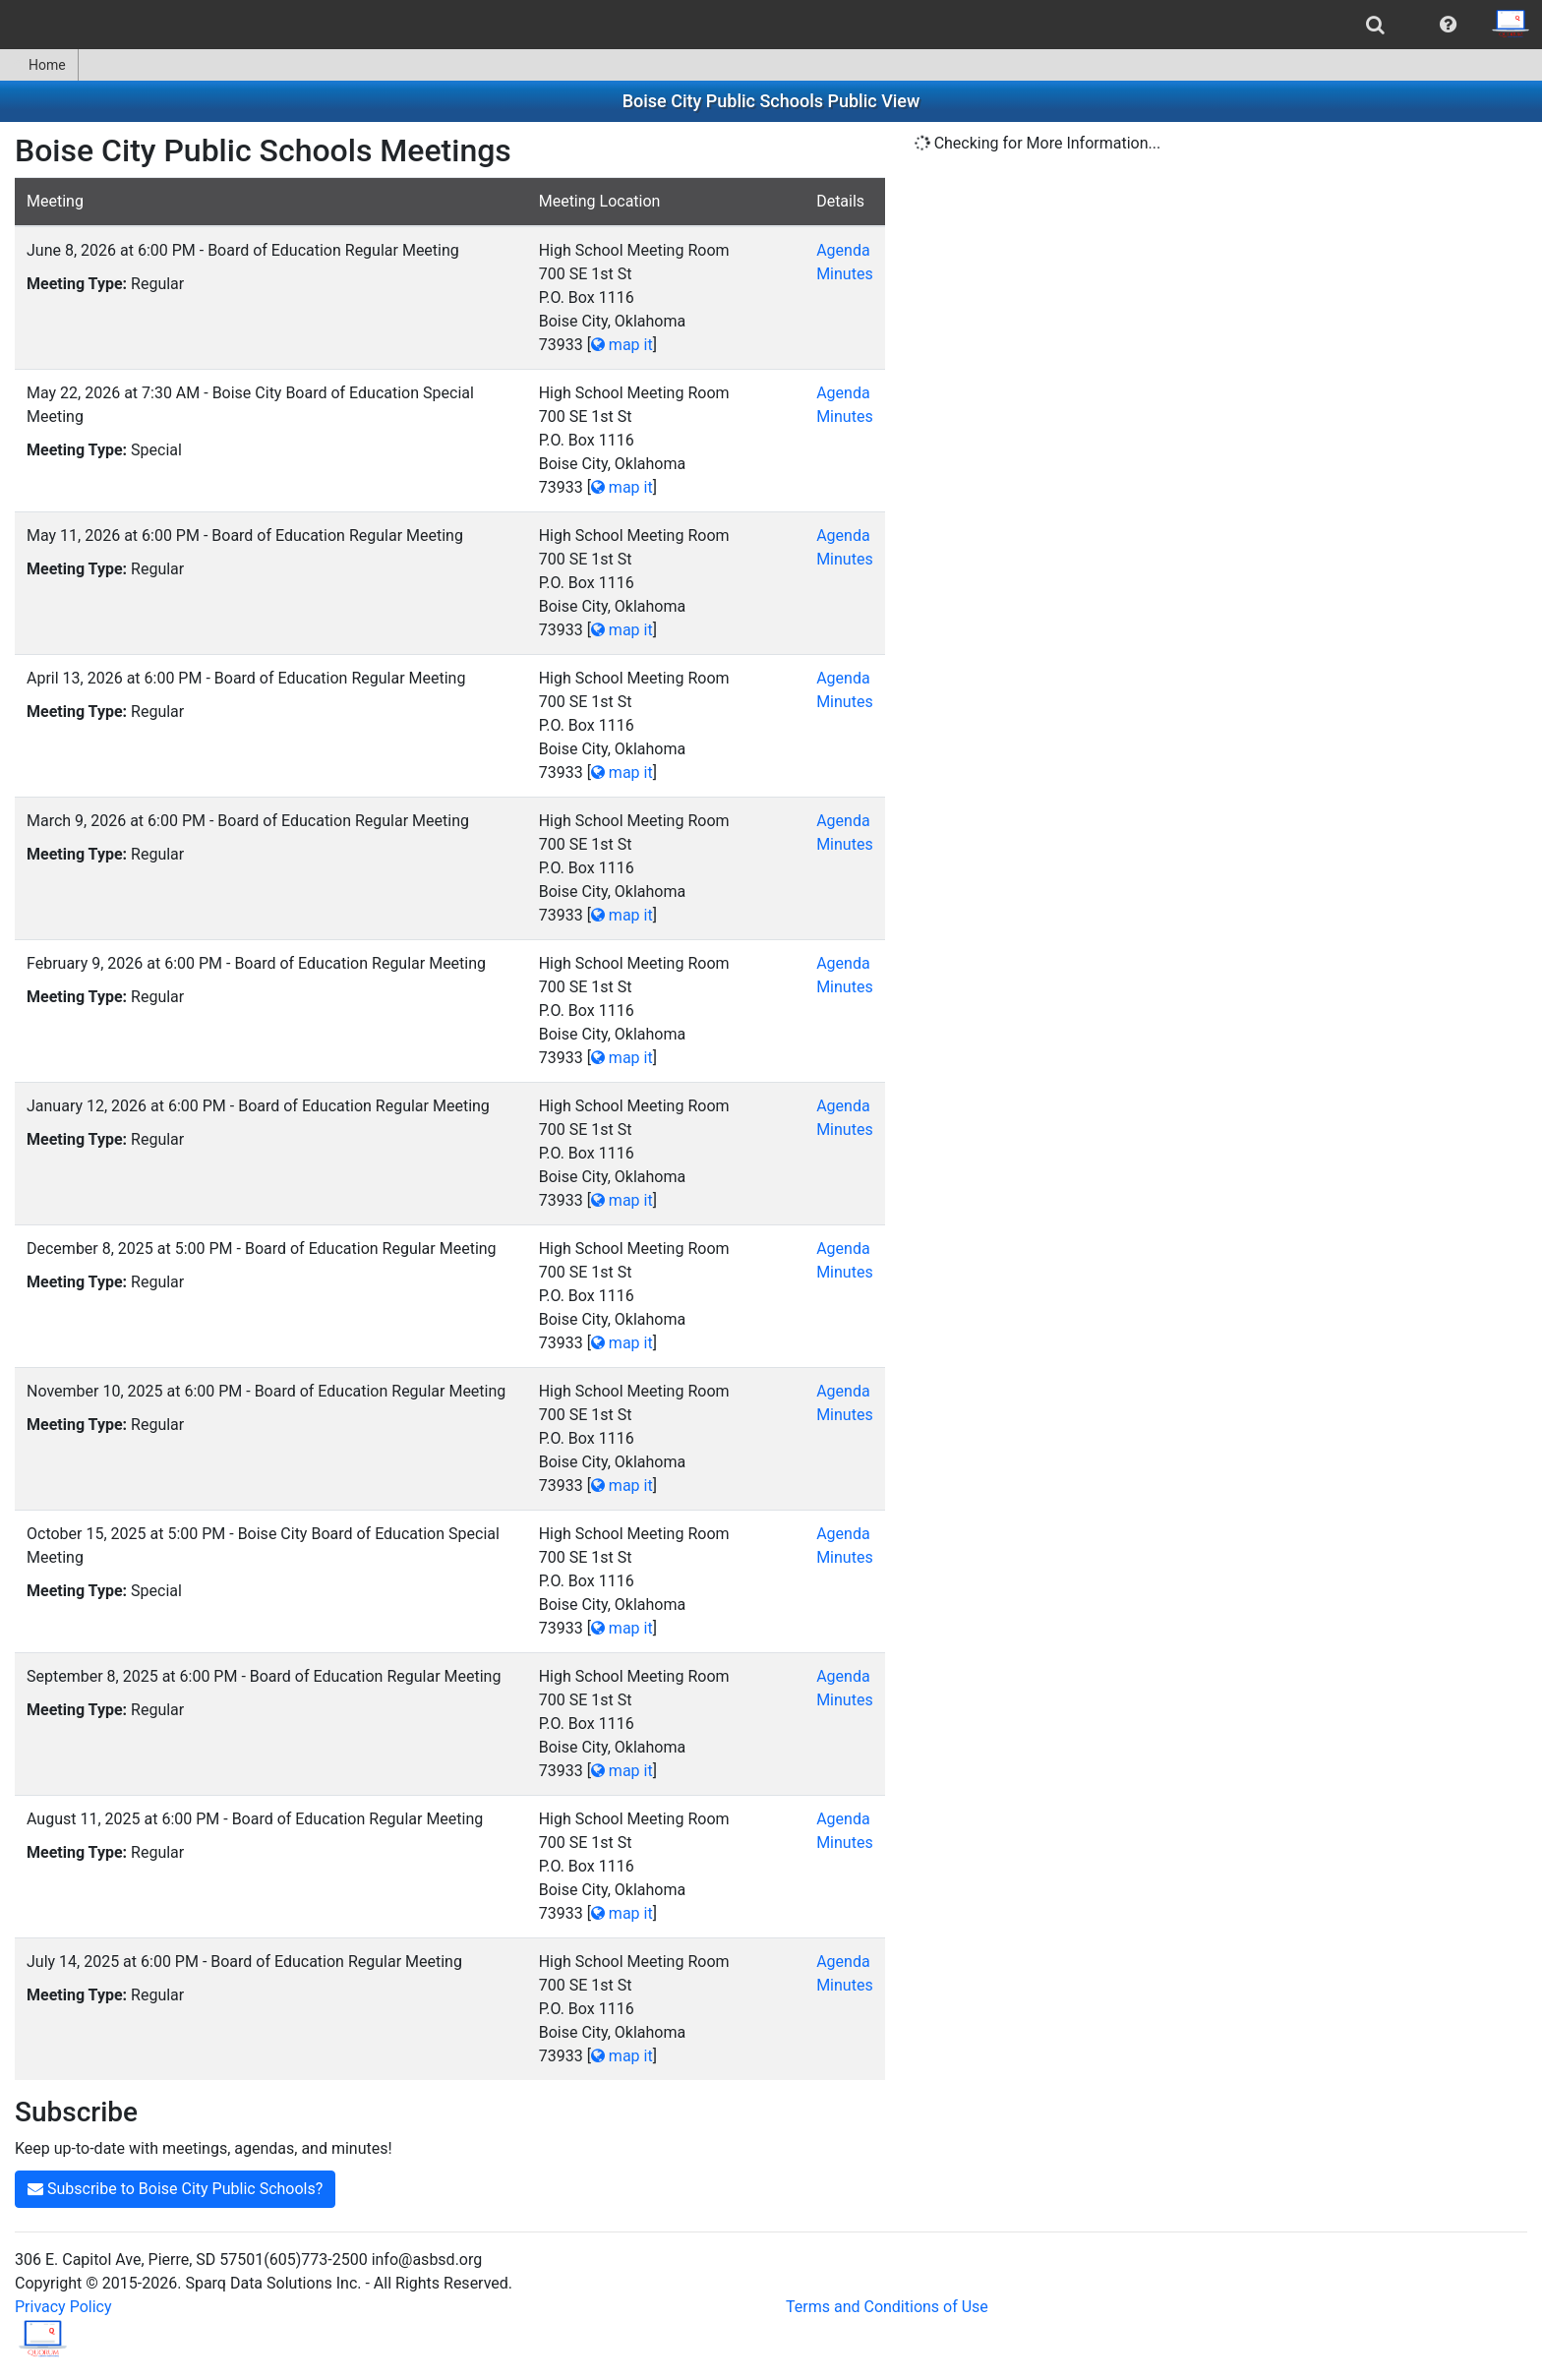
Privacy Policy (63, 2306)
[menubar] (771, 24)
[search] (1375, 24)
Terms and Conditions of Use (887, 2306)
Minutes (844, 274)
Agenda (842, 250)
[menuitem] (1375, 24)
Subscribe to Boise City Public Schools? (175, 2188)
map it (622, 344)
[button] (1448, 24)
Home (39, 65)
